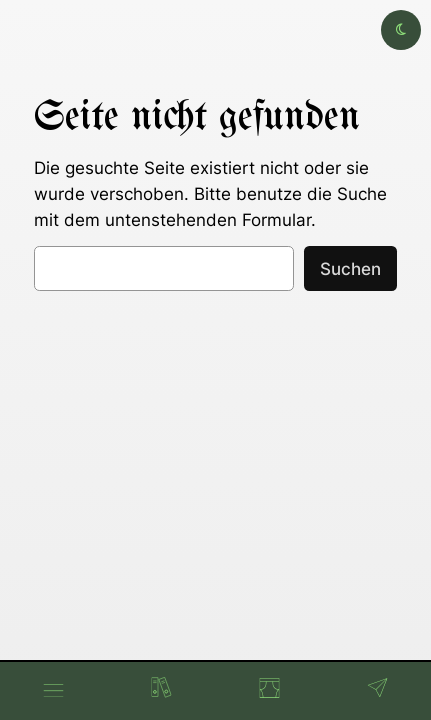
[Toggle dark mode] (401, 30)
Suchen (350, 269)
